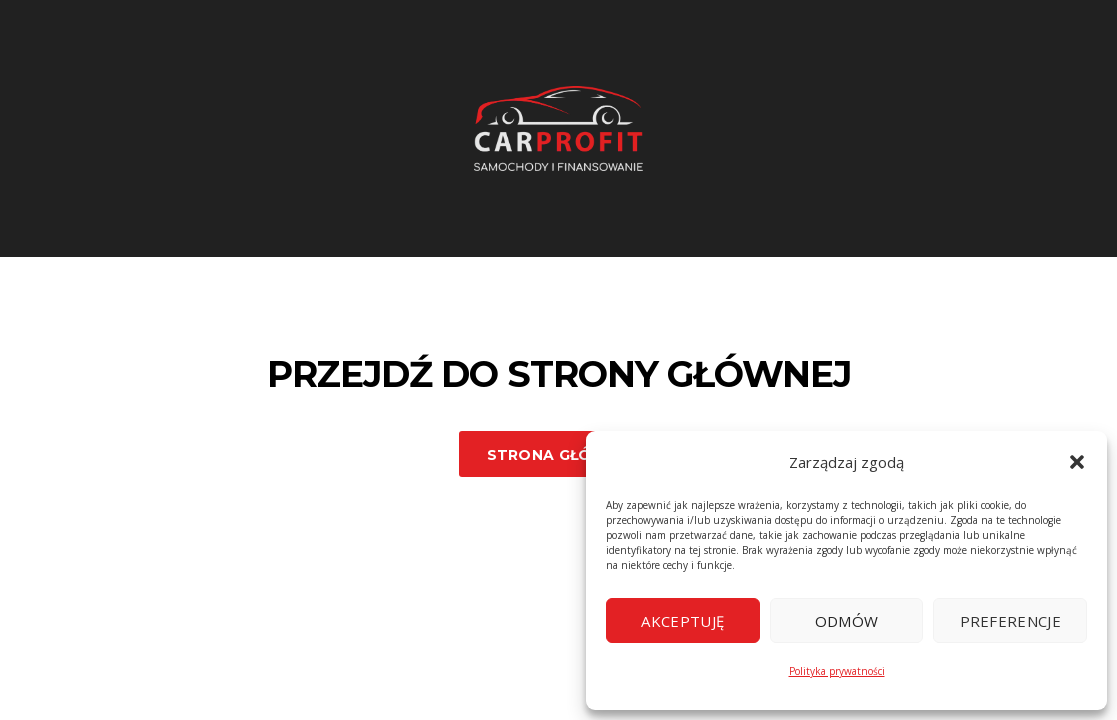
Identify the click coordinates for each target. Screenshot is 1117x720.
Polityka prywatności (837, 671)
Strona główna (559, 455)
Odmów (847, 621)
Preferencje (1010, 621)
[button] (1077, 462)
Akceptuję (682, 621)
